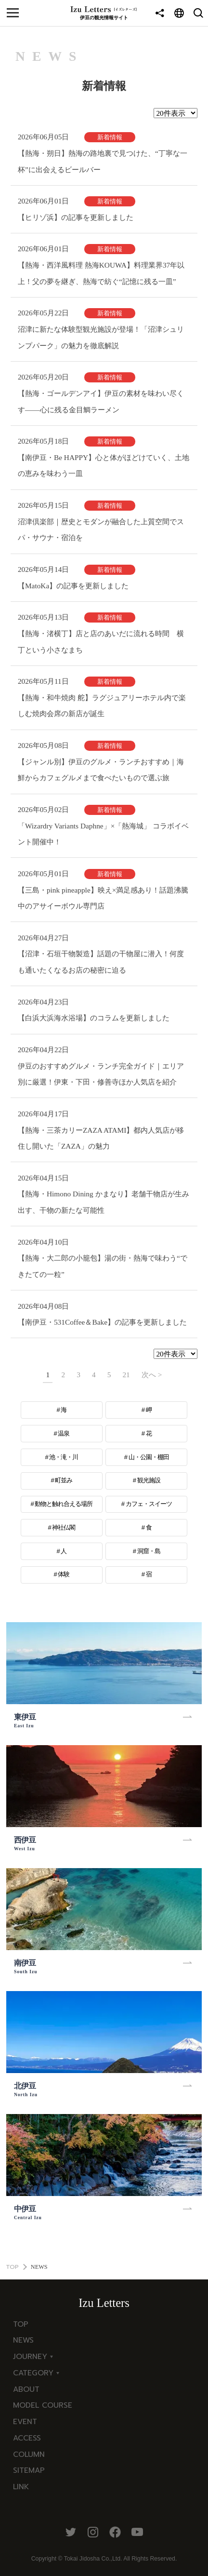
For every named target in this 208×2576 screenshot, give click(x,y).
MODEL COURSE (42, 2405)
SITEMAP (29, 2470)
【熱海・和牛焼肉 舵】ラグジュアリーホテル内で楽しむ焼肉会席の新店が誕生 (102, 705)
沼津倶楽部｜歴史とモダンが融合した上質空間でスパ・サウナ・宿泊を (101, 529)
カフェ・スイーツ (149, 1503)
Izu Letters (104, 2302)
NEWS (23, 2340)
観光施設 (148, 1480)
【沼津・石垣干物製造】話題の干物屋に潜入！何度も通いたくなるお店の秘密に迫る (101, 961)
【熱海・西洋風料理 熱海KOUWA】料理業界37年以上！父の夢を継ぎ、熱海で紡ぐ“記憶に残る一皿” (101, 273)
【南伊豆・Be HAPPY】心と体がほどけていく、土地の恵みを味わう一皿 (103, 465)
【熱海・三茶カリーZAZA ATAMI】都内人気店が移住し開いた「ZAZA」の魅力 (101, 1138)
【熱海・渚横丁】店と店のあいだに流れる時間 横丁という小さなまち (101, 641)
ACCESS (27, 2437)
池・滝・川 (63, 1457)
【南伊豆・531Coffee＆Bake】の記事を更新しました (102, 1322)
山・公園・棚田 (149, 1457)
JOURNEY (30, 2356)
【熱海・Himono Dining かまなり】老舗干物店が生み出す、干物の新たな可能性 (103, 1202)
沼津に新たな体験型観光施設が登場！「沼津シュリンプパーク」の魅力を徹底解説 (101, 337)
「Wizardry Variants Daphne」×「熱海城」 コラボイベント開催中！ (103, 834)
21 (126, 1375)
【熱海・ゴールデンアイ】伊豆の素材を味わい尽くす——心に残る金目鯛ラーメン (101, 401)
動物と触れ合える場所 (63, 1503)
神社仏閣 (63, 1527)
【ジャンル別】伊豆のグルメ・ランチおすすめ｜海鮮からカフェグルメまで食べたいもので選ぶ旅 (101, 770)
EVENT (25, 2421)
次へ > (152, 1375)
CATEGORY (33, 2372)
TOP (12, 2267)
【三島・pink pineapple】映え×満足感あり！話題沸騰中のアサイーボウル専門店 (103, 898)
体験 (63, 1574)
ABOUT (26, 2389)
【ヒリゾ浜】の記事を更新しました (75, 217)
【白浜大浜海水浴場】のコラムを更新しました (93, 1018)
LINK (21, 2486)
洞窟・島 (148, 1551)
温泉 (63, 1433)
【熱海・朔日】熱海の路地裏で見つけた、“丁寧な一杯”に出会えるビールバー (102, 161)
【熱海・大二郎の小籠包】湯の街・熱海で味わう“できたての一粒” (102, 1266)
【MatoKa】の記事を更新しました (73, 586)
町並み (63, 1480)
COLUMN (29, 2454)
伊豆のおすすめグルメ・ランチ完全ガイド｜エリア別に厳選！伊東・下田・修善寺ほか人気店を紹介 (101, 1074)
